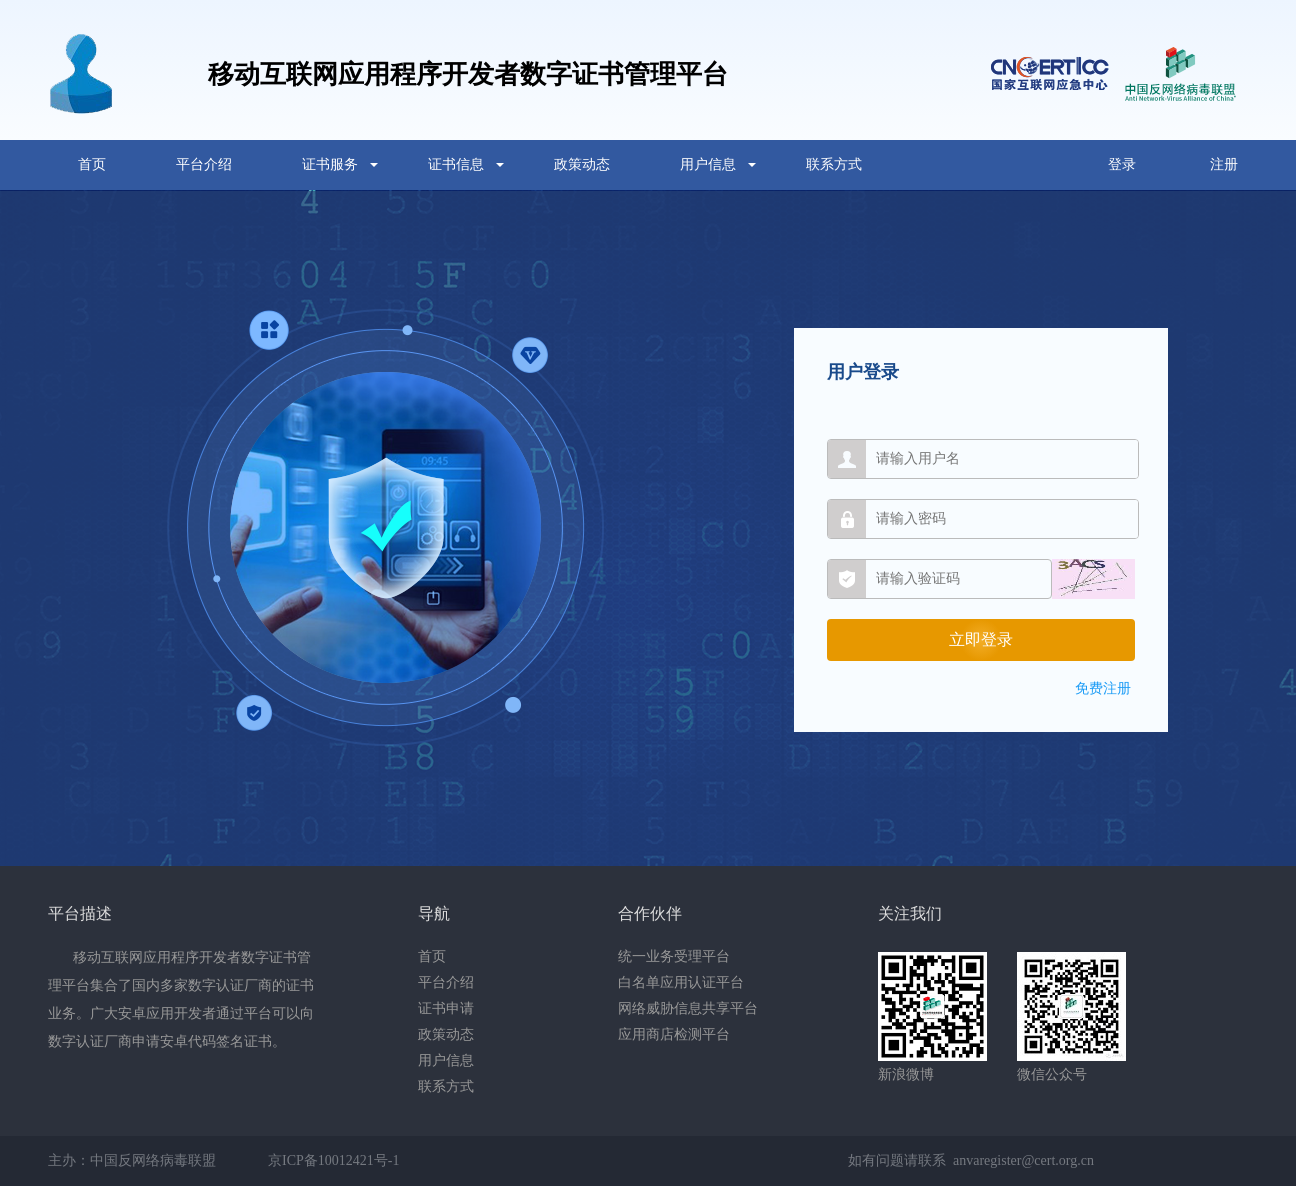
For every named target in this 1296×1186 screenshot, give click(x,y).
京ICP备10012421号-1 (333, 1160)
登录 (1122, 164)
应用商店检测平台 (674, 1034)
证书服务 (330, 164)
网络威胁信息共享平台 (688, 1008)
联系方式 (834, 164)
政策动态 (582, 164)
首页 (92, 164)
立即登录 (981, 639)
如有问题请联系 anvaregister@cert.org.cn (971, 1160)
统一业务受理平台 (674, 956)
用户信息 (708, 164)
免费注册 (1103, 688)
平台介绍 (204, 164)
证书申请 (446, 1008)
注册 (1224, 164)
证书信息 (456, 164)
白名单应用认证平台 (681, 982)
